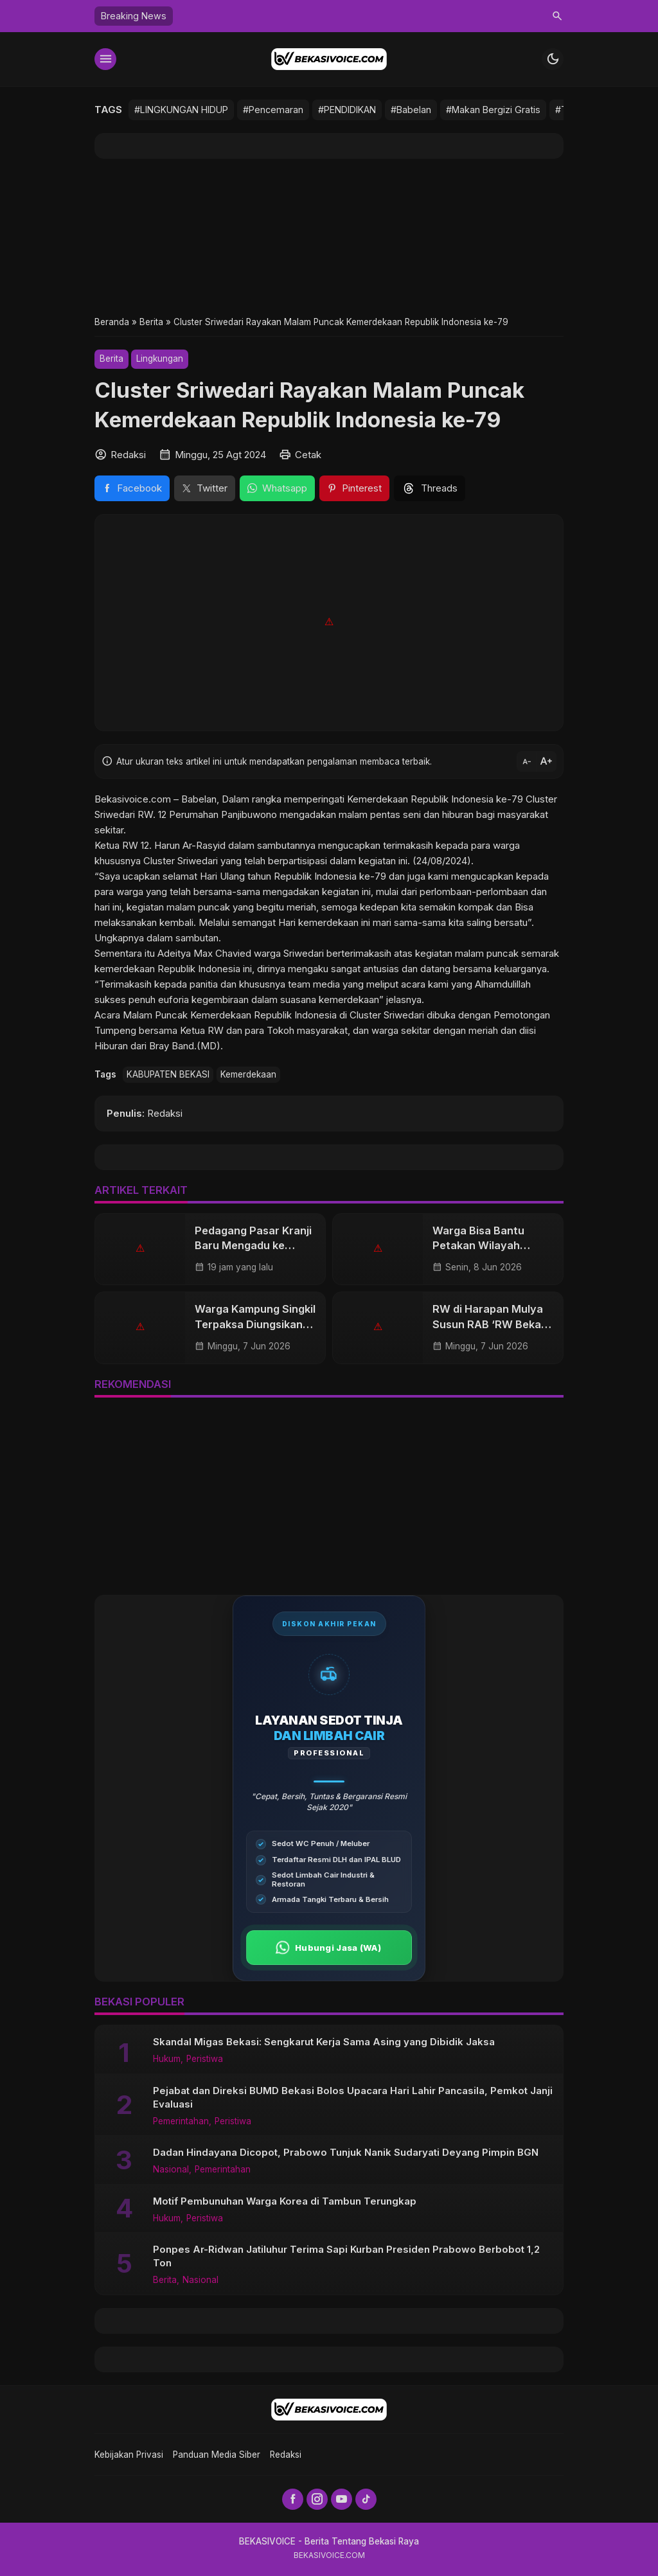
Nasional (171, 2169)
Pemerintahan (181, 2121)
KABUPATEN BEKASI (168, 1074)
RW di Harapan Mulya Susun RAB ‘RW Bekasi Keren (490, 1323)
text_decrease (526, 761)
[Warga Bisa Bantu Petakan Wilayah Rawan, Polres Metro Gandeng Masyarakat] (378, 1249)
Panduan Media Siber (216, 2454)
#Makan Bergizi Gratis (493, 109)
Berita (111, 358)
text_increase (546, 761)
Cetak (308, 455)
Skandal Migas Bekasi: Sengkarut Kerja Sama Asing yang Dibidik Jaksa (324, 2042)
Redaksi (285, 2454)
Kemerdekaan (248, 1074)
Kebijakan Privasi (128, 2454)
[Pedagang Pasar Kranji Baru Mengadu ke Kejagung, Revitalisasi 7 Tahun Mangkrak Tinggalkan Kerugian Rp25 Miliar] (140, 1249)
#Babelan (411, 109)
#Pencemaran (273, 109)
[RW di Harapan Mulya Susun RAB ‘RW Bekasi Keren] (378, 1327)
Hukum (167, 2059)
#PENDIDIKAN (347, 109)
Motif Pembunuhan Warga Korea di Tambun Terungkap (284, 2201)
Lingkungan (159, 358)
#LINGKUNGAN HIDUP (181, 109)
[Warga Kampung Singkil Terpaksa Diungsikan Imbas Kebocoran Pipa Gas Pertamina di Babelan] (140, 1327)
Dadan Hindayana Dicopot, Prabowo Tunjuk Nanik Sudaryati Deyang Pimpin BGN (345, 2152)
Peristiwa (204, 2059)
